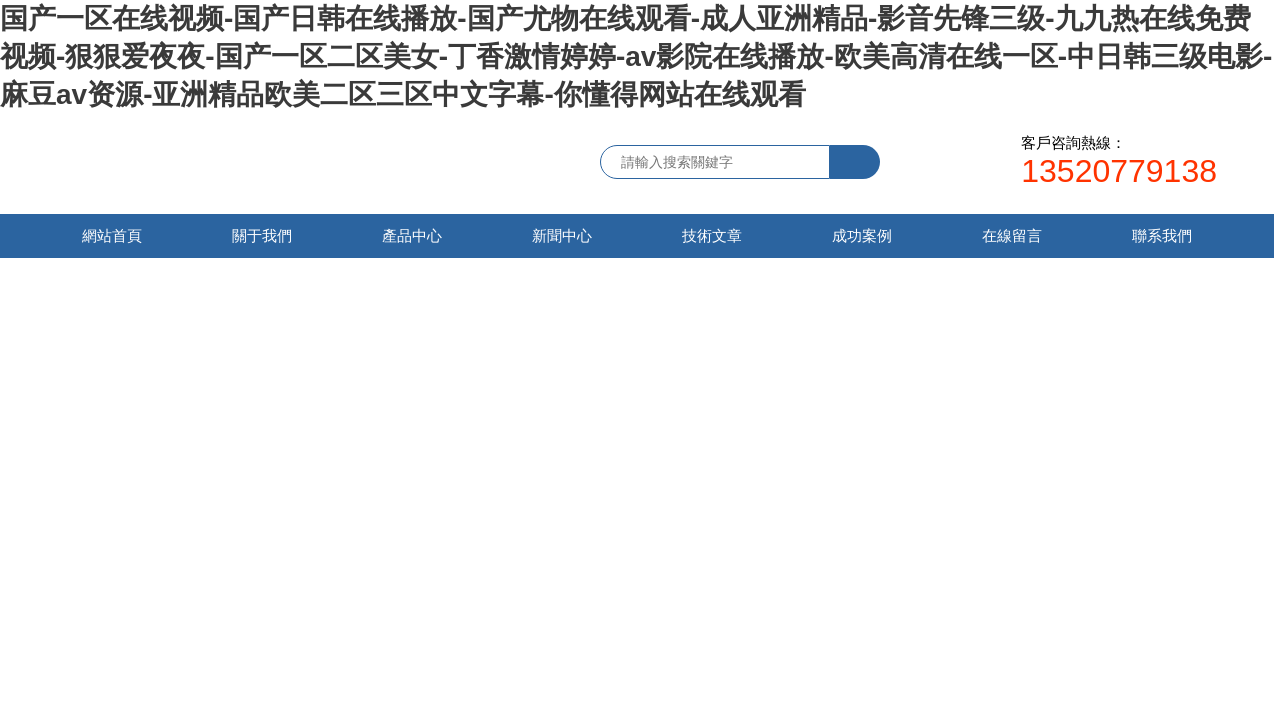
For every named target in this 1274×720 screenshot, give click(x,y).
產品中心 (412, 235)
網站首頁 (112, 235)
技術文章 (712, 235)
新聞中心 (562, 235)
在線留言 (1012, 235)
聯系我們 (1162, 235)
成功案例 (862, 235)
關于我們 (262, 235)
